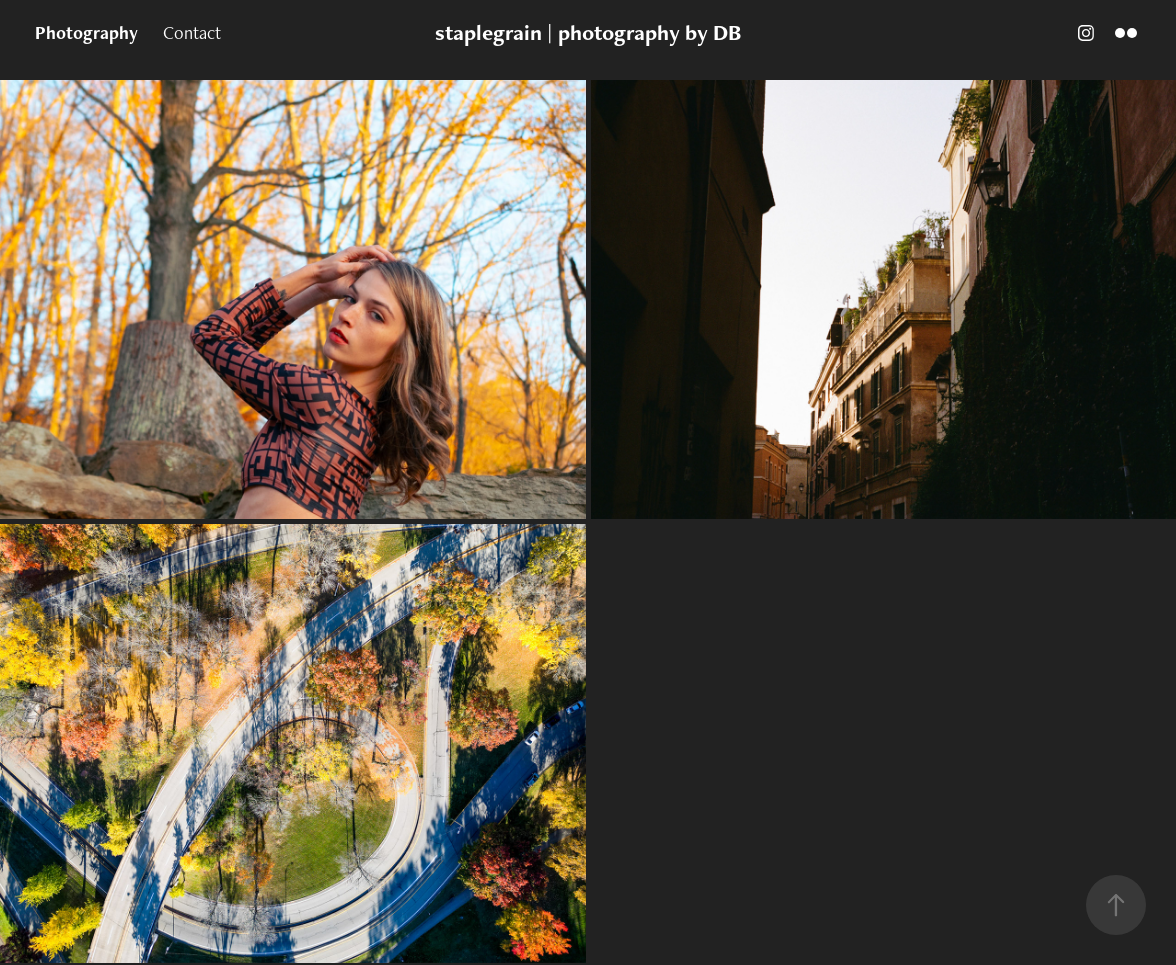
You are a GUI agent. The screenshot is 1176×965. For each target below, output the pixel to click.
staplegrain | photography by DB (588, 32)
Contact (192, 32)
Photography (86, 32)
